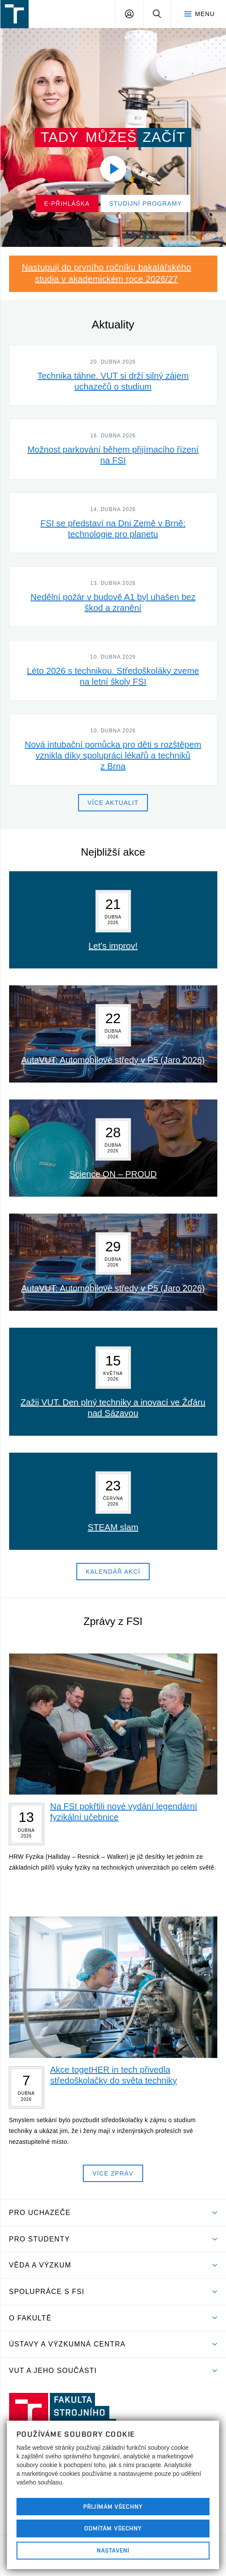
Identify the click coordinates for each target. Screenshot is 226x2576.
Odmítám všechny (113, 2528)
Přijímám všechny (113, 2506)
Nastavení (113, 2550)
